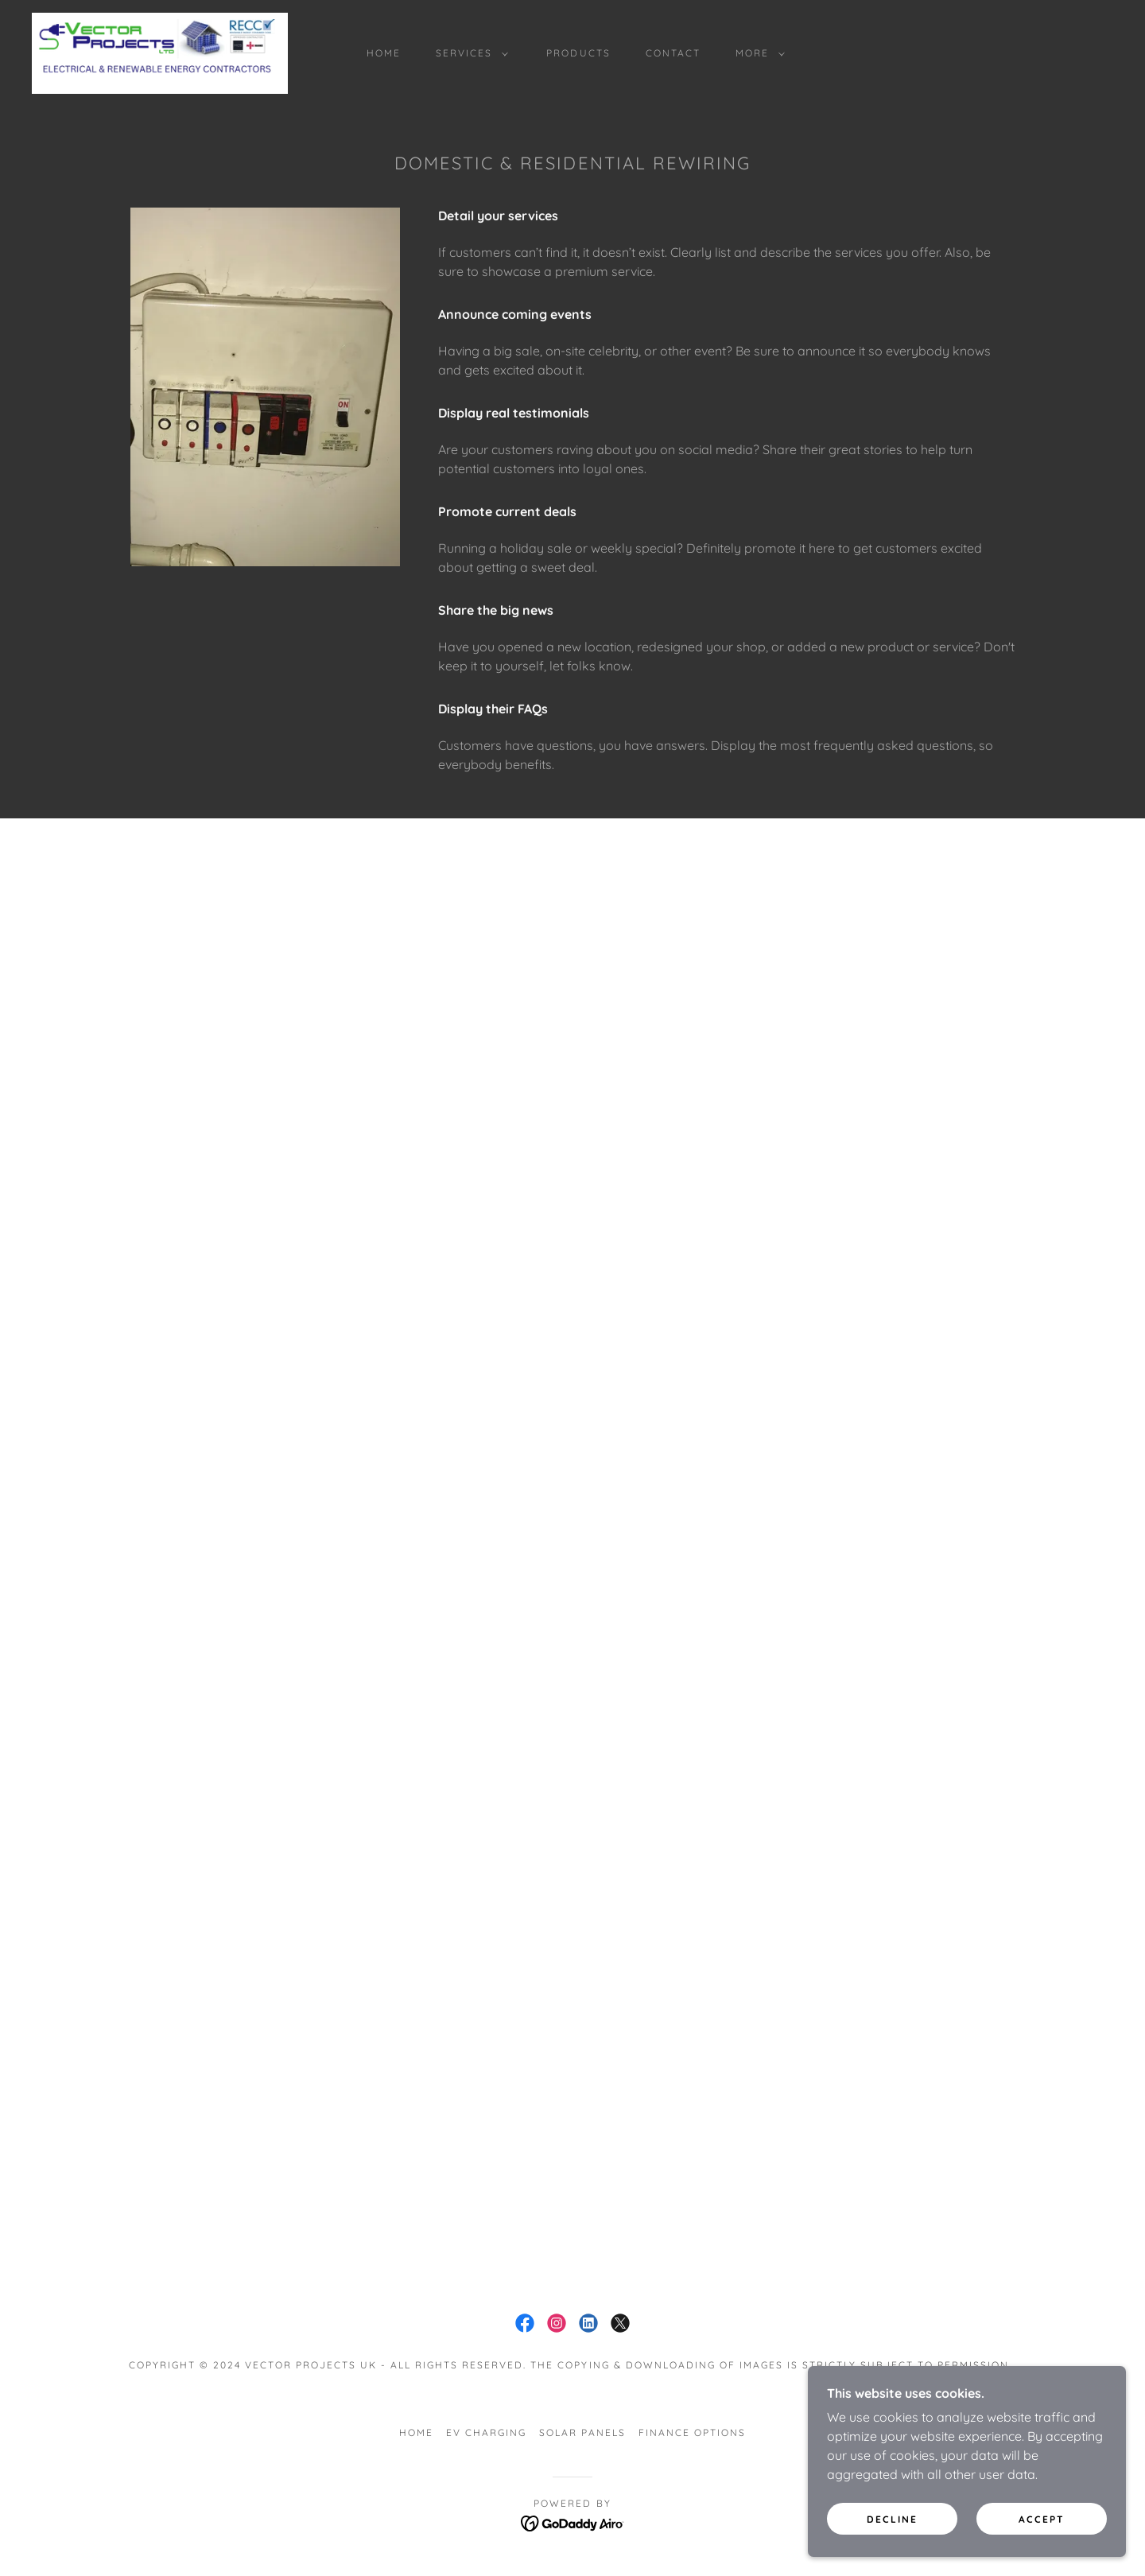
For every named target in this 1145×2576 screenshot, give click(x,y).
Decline (892, 2519)
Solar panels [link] (582, 2432)
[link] (160, 52)
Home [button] (416, 2432)
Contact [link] (673, 53)
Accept (1042, 2519)
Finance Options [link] (692, 2432)
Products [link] (578, 53)
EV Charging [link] (486, 2432)
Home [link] (384, 53)
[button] (468, 53)
